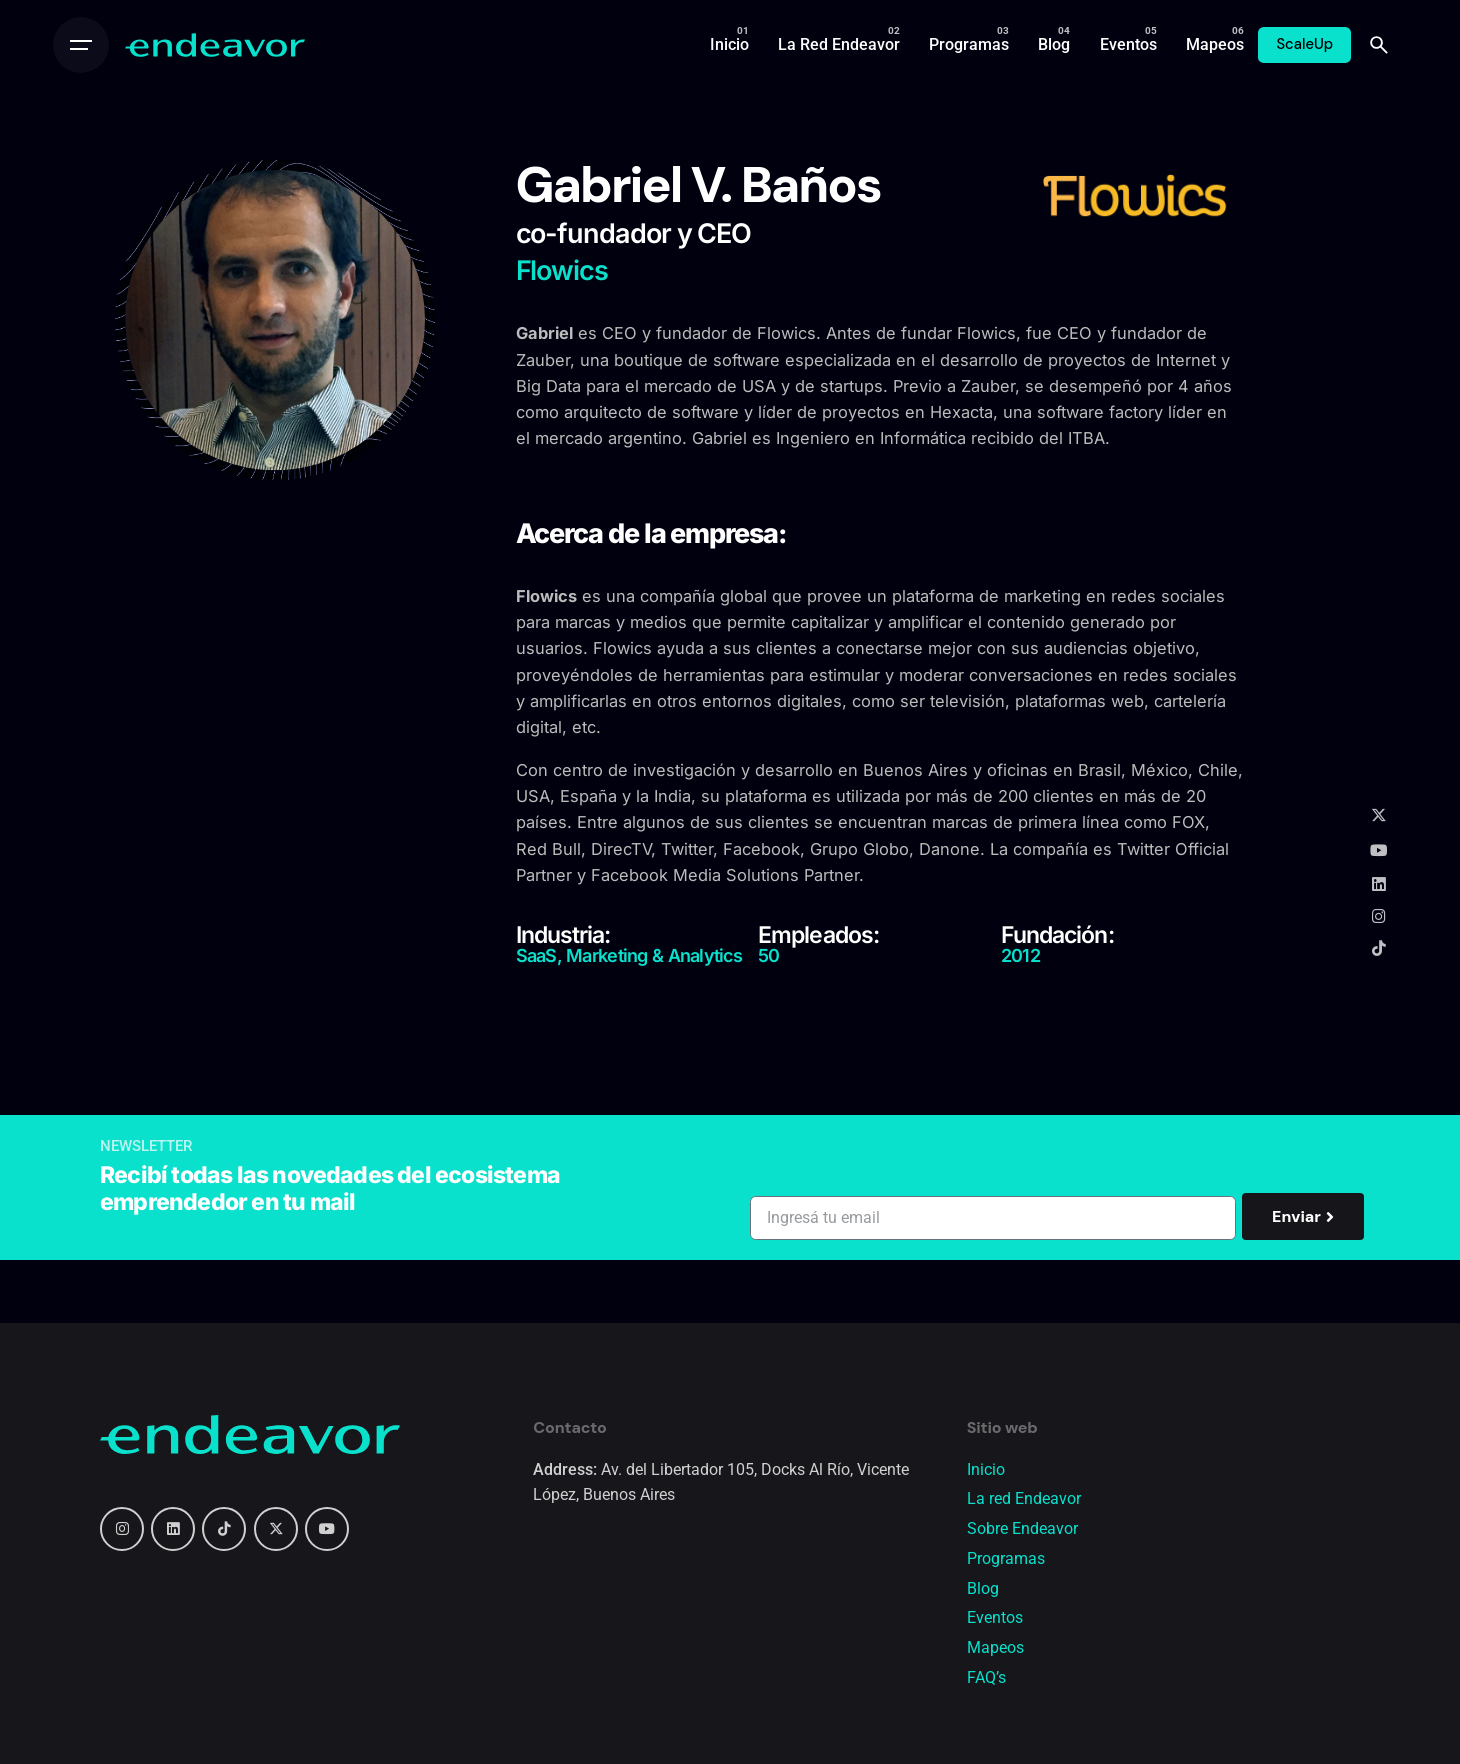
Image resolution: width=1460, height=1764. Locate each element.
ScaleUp (1304, 44)
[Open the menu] (81, 45)
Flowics (786, 333)
